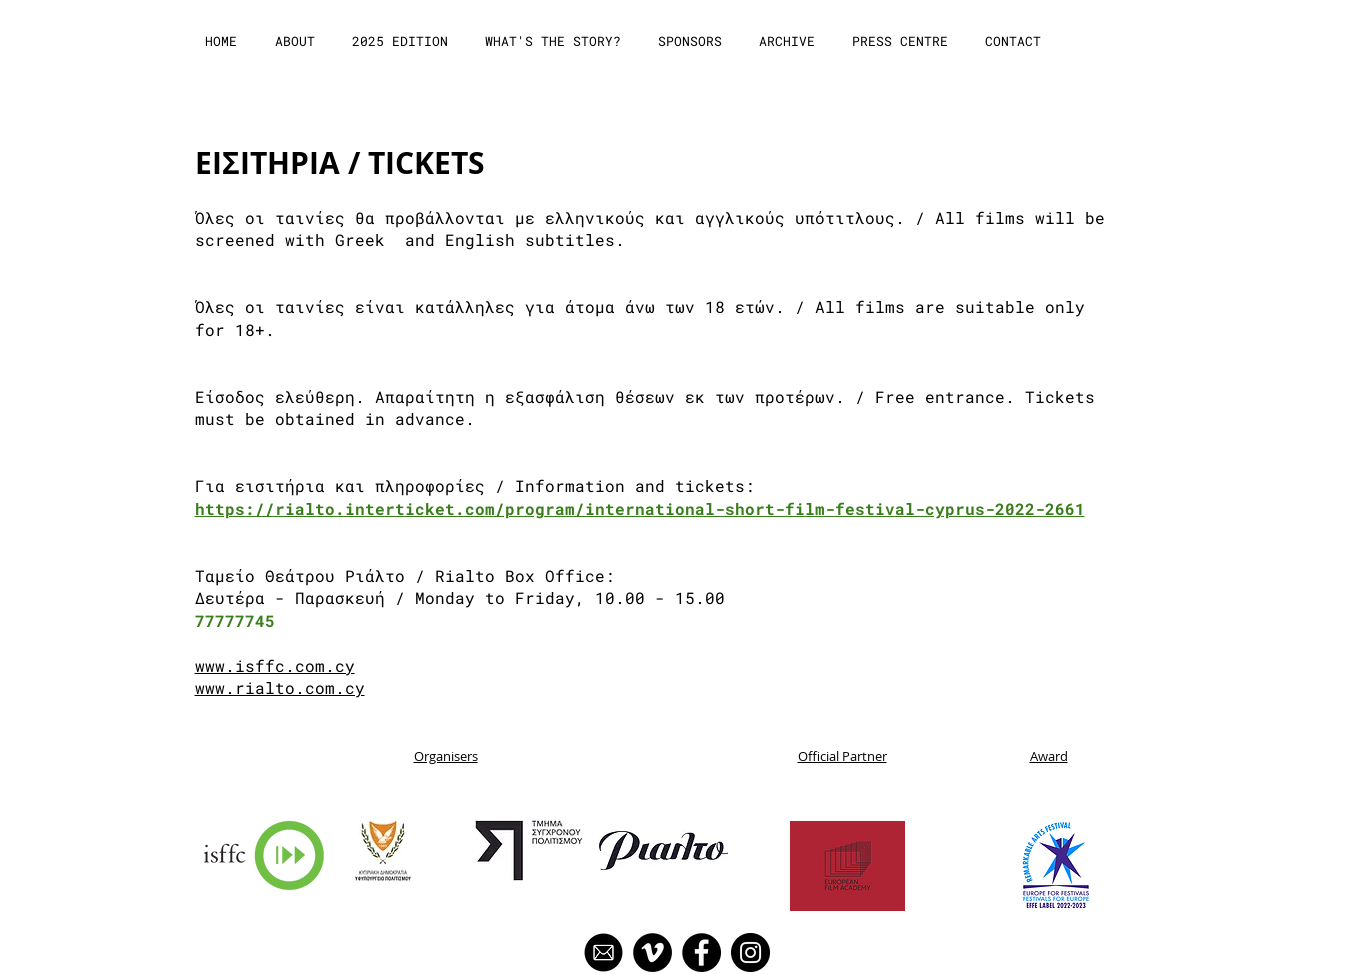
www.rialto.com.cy (280, 687)
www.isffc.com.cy (275, 665)
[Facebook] (701, 952)
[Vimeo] (652, 952)
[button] (296, 41)
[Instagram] (750, 952)
